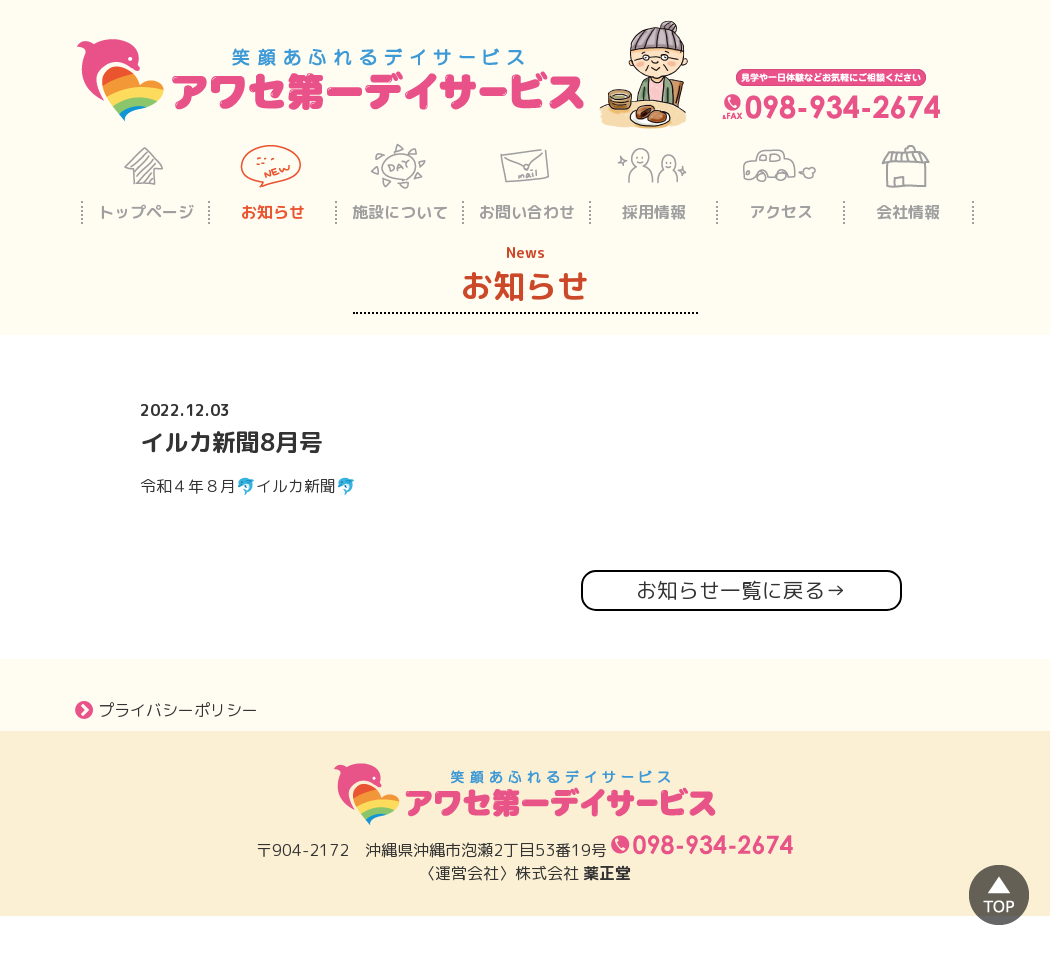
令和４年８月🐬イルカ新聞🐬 (248, 486)
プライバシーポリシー (166, 710)
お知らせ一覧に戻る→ (741, 590)
